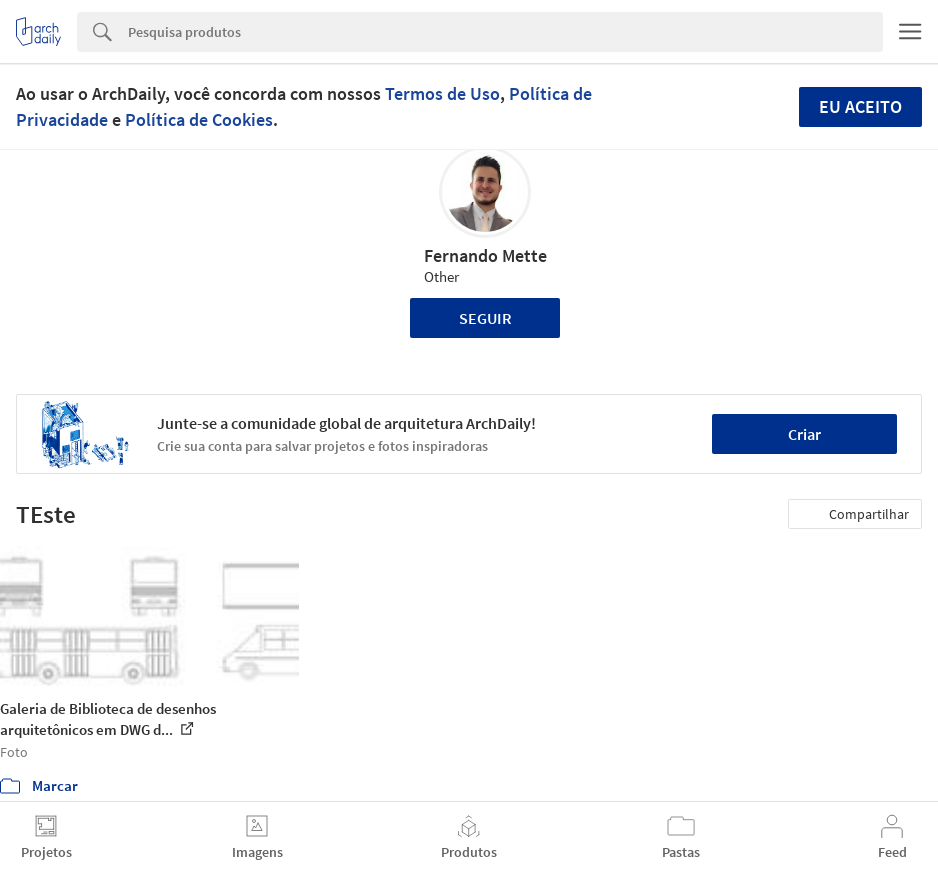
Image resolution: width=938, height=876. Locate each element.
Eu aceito (860, 106)
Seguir (485, 318)
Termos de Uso (442, 93)
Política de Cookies (199, 119)
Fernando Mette (485, 255)
